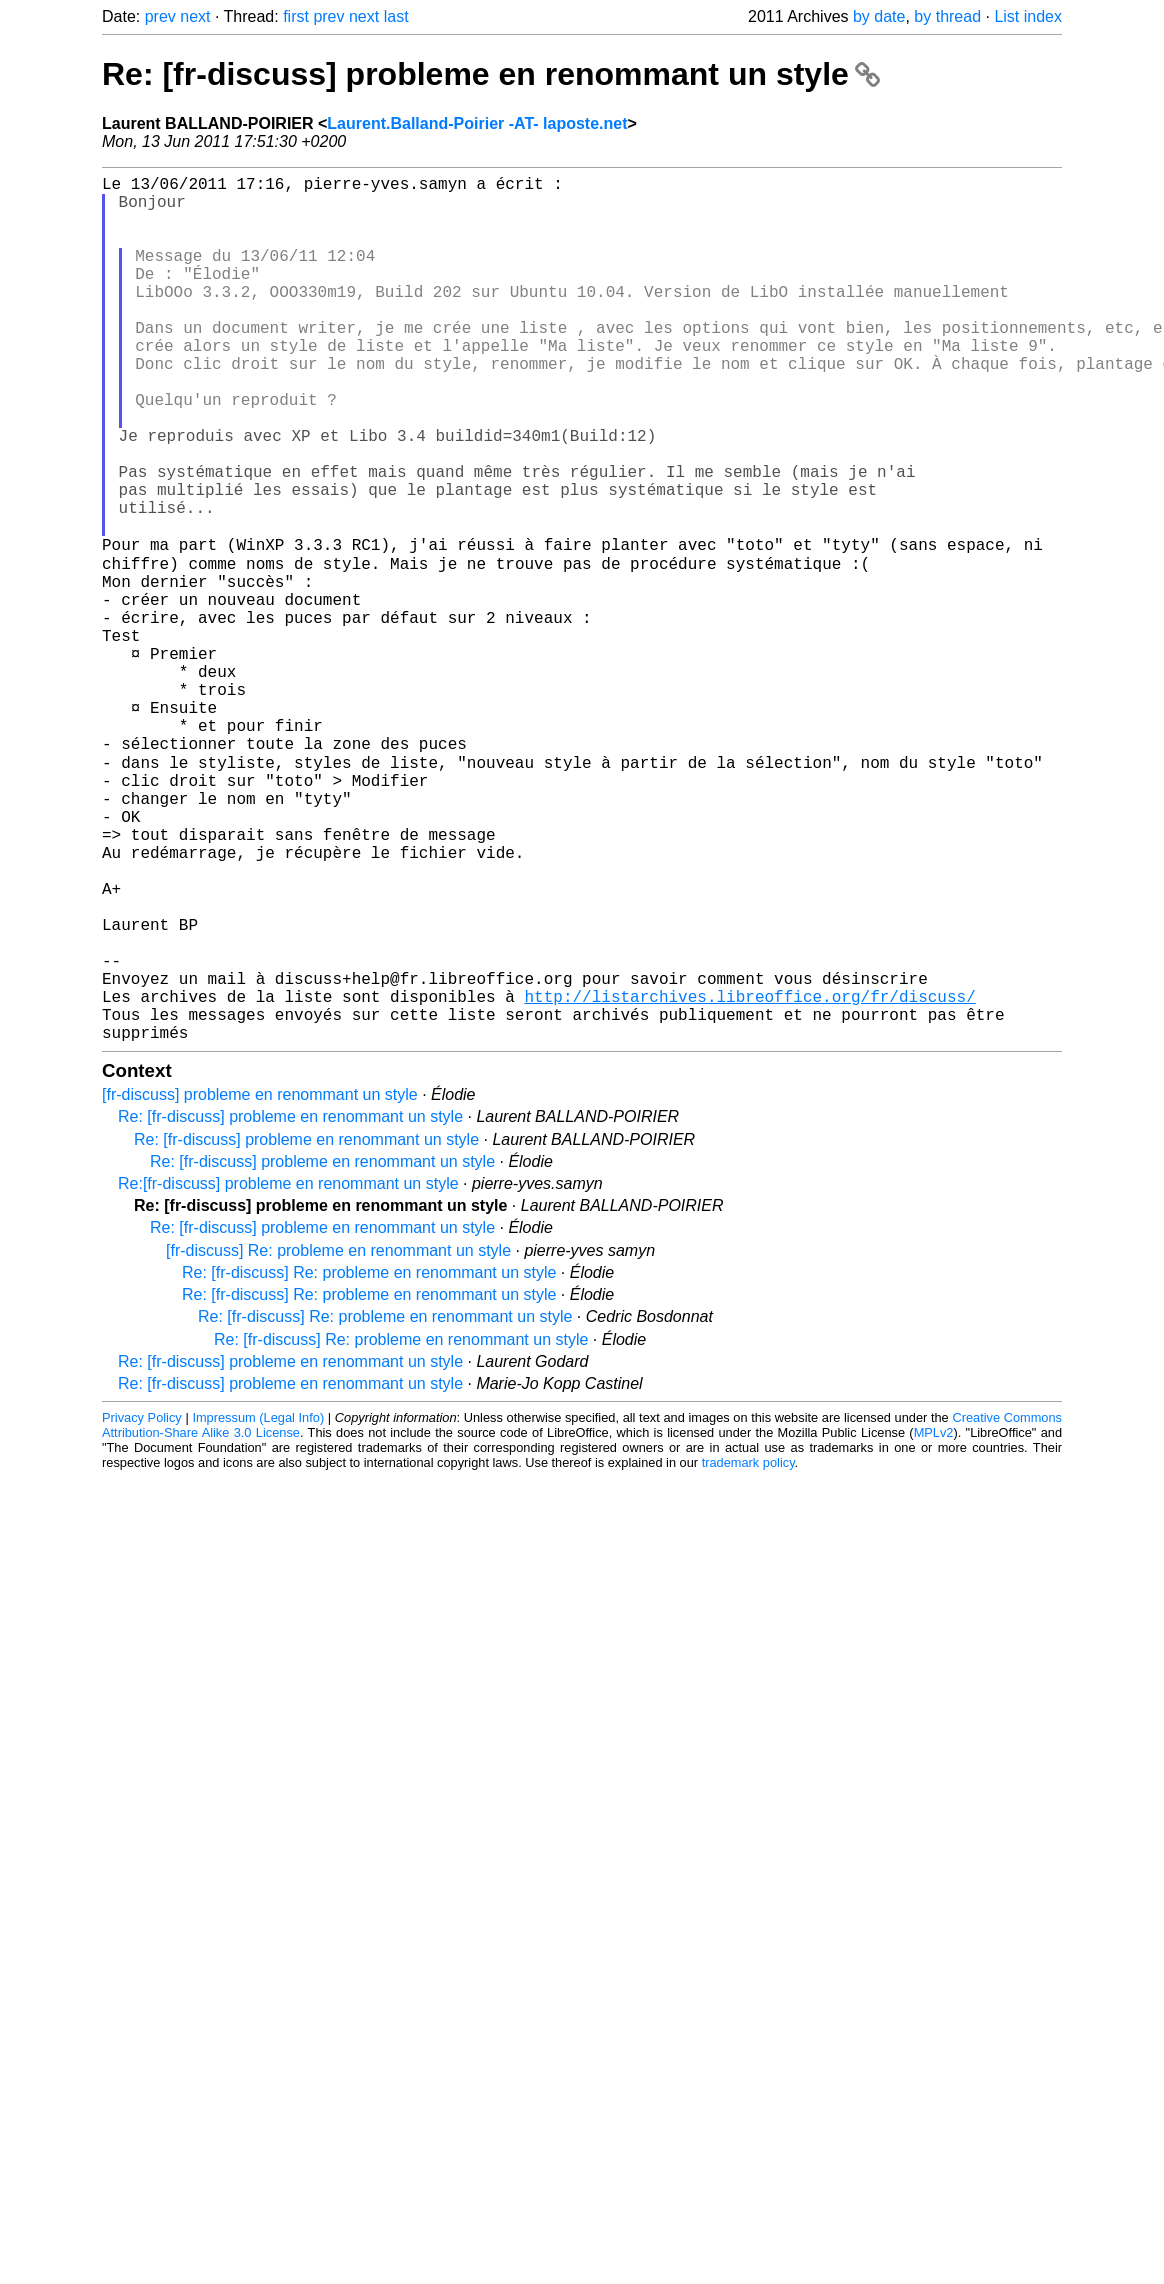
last (396, 16)
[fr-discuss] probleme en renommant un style (260, 1283)
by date (879, 16)
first (296, 16)
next (195, 16)
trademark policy (748, 1651)
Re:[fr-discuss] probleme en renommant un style (288, 1372)
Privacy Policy (142, 1606)
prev (160, 16)
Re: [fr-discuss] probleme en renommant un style (491, 74)
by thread (947, 16)
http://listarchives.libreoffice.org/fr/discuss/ (749, 1177)
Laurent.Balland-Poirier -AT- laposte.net (477, 123)
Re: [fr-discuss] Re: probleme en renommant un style (369, 1461)
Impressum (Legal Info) (258, 1606)
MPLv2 (934, 1621)
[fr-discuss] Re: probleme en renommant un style (338, 1439)
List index (1028, 16)
